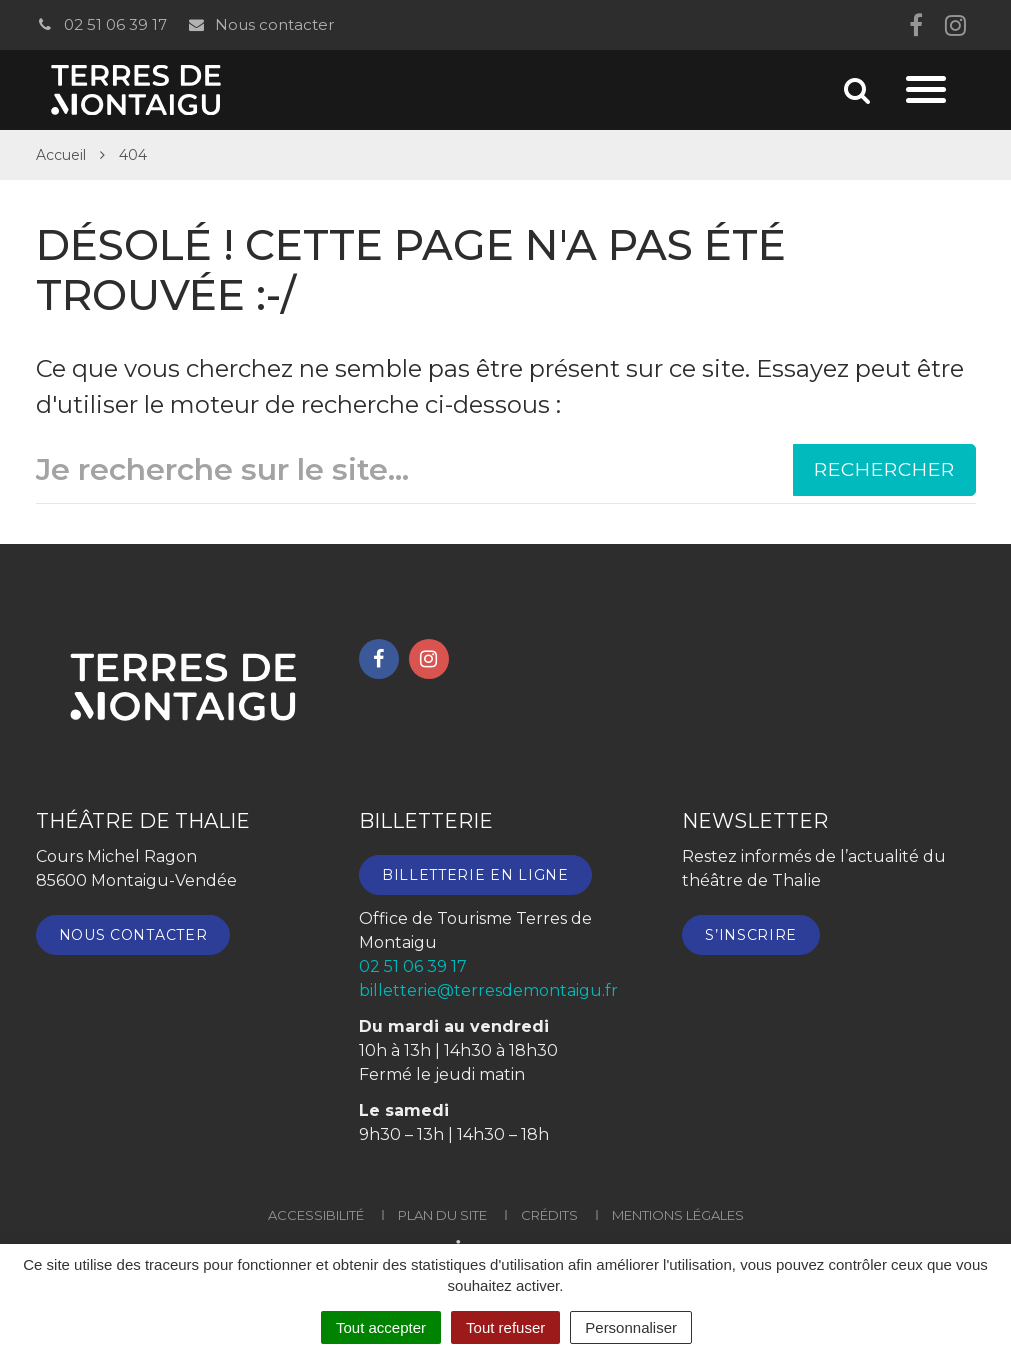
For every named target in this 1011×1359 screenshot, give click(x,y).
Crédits (549, 1215)
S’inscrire (751, 935)
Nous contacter (260, 24)
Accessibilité (316, 1215)
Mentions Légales (678, 1215)
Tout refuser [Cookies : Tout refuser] (505, 1327)
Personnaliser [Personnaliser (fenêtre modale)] (631, 1327)
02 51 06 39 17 (101, 24)
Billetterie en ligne (475, 875)
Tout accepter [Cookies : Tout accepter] (381, 1327)
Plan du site (442, 1215)
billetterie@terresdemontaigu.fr (488, 990)
